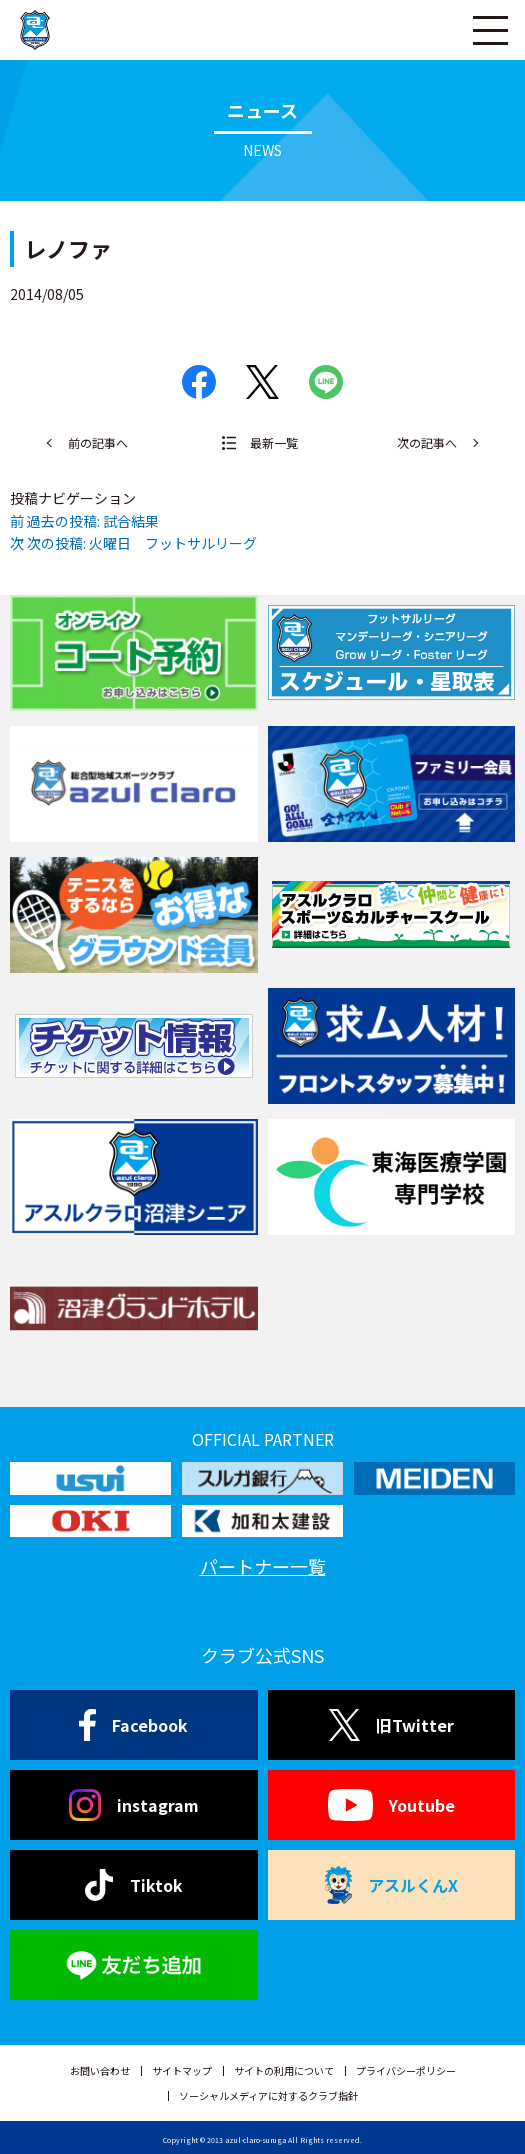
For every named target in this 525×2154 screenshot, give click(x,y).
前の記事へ (98, 442)
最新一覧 (274, 442)
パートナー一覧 (263, 1566)
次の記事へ (427, 442)
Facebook (133, 1725)
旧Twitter (391, 1725)
